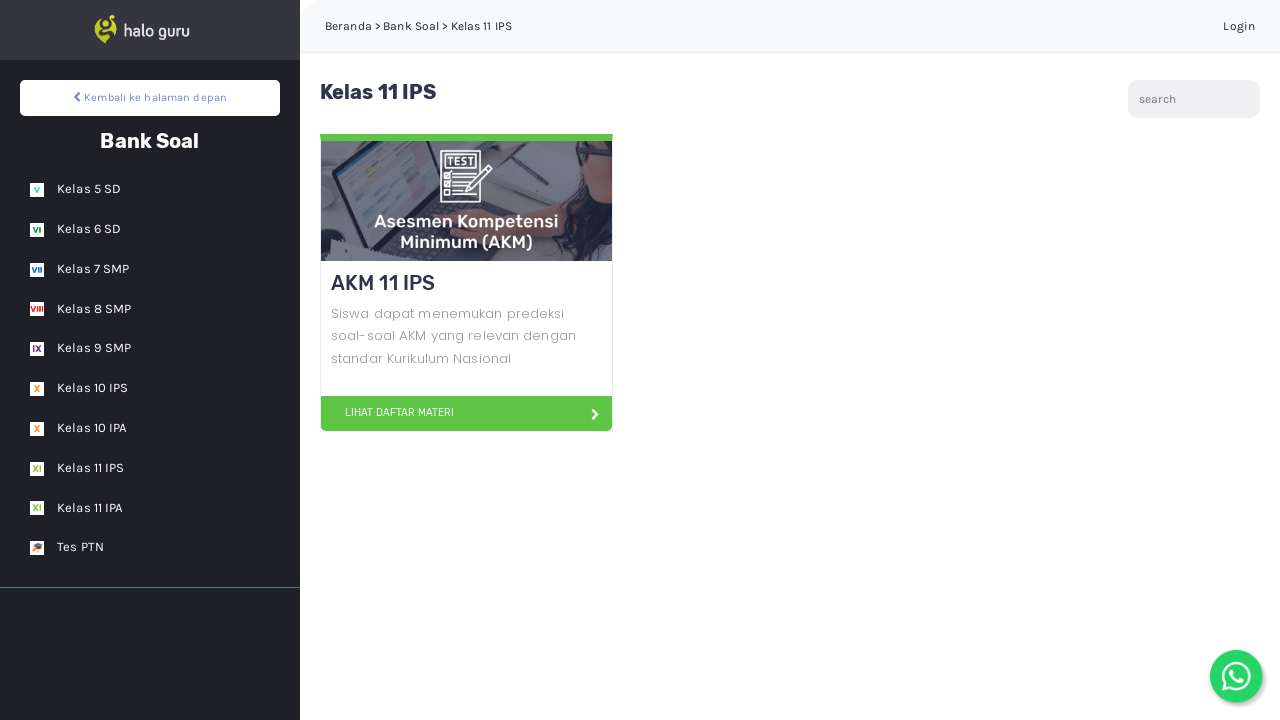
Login (1239, 26)
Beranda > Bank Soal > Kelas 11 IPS (418, 26)
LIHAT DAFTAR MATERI (391, 413)
